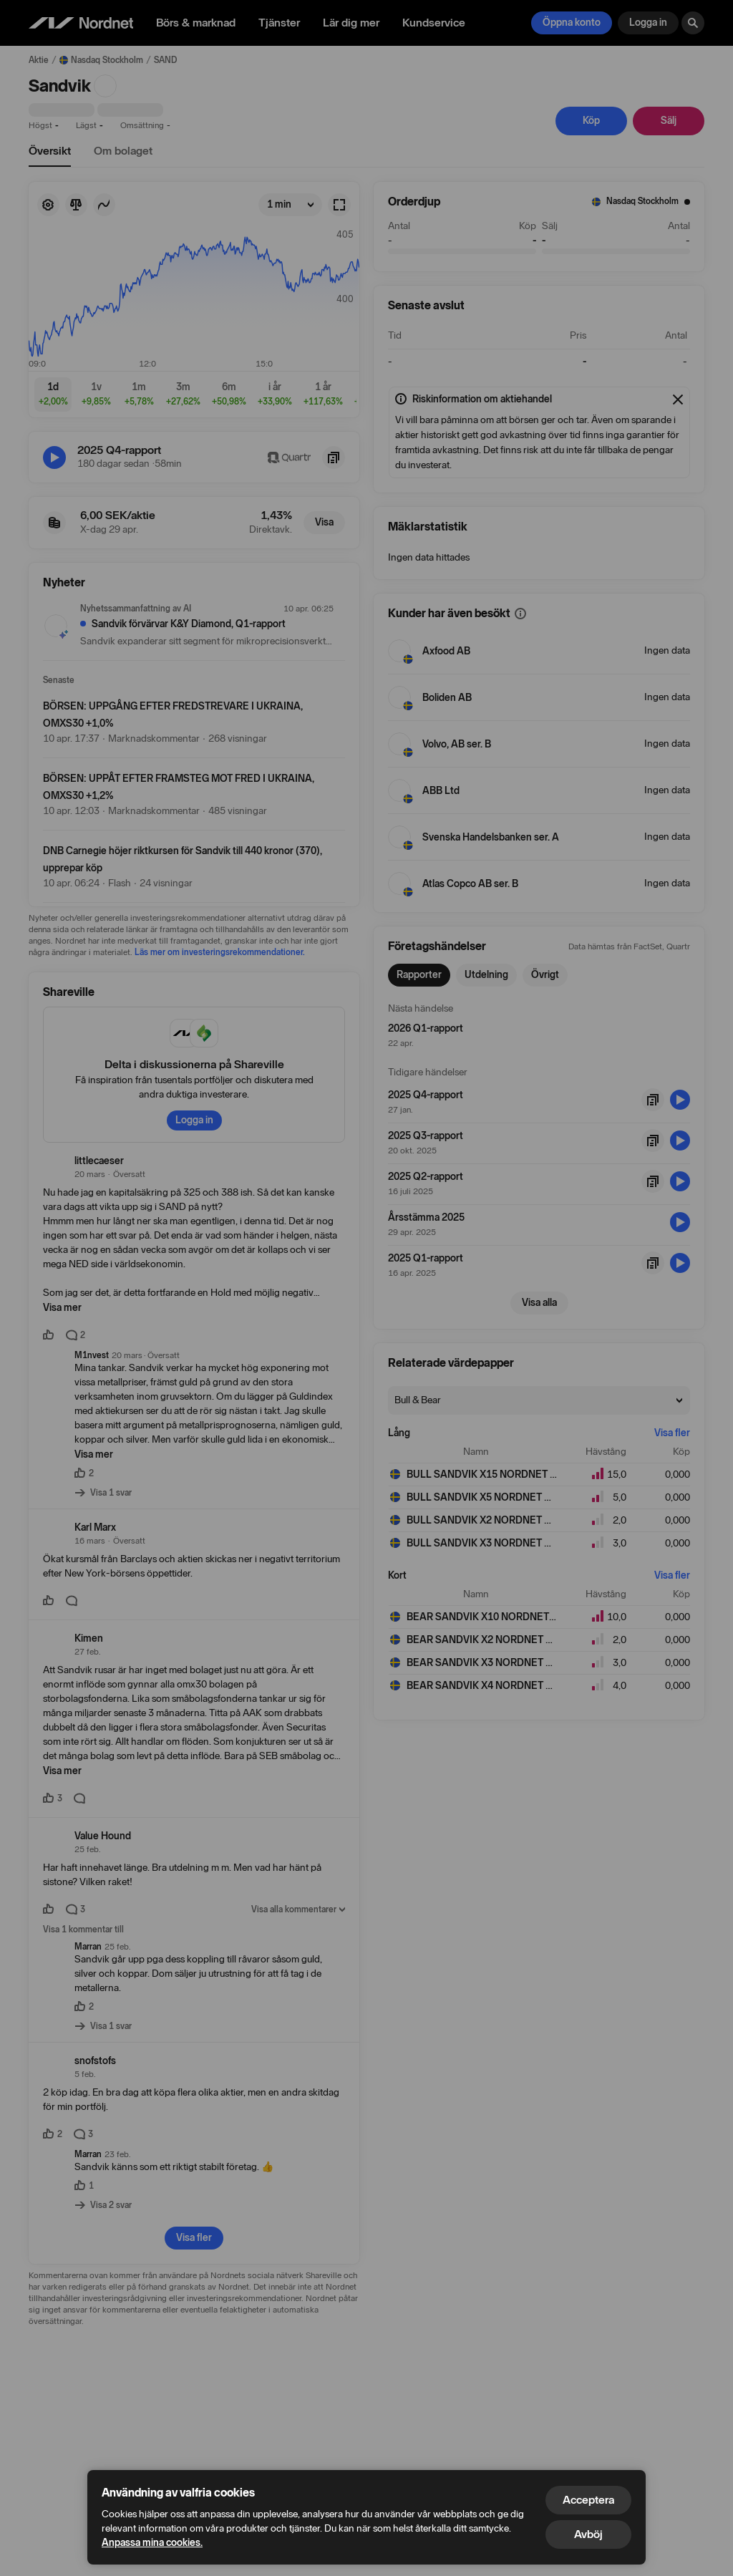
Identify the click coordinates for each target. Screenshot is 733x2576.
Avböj (588, 2534)
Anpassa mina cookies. (152, 2543)
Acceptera (588, 2500)
